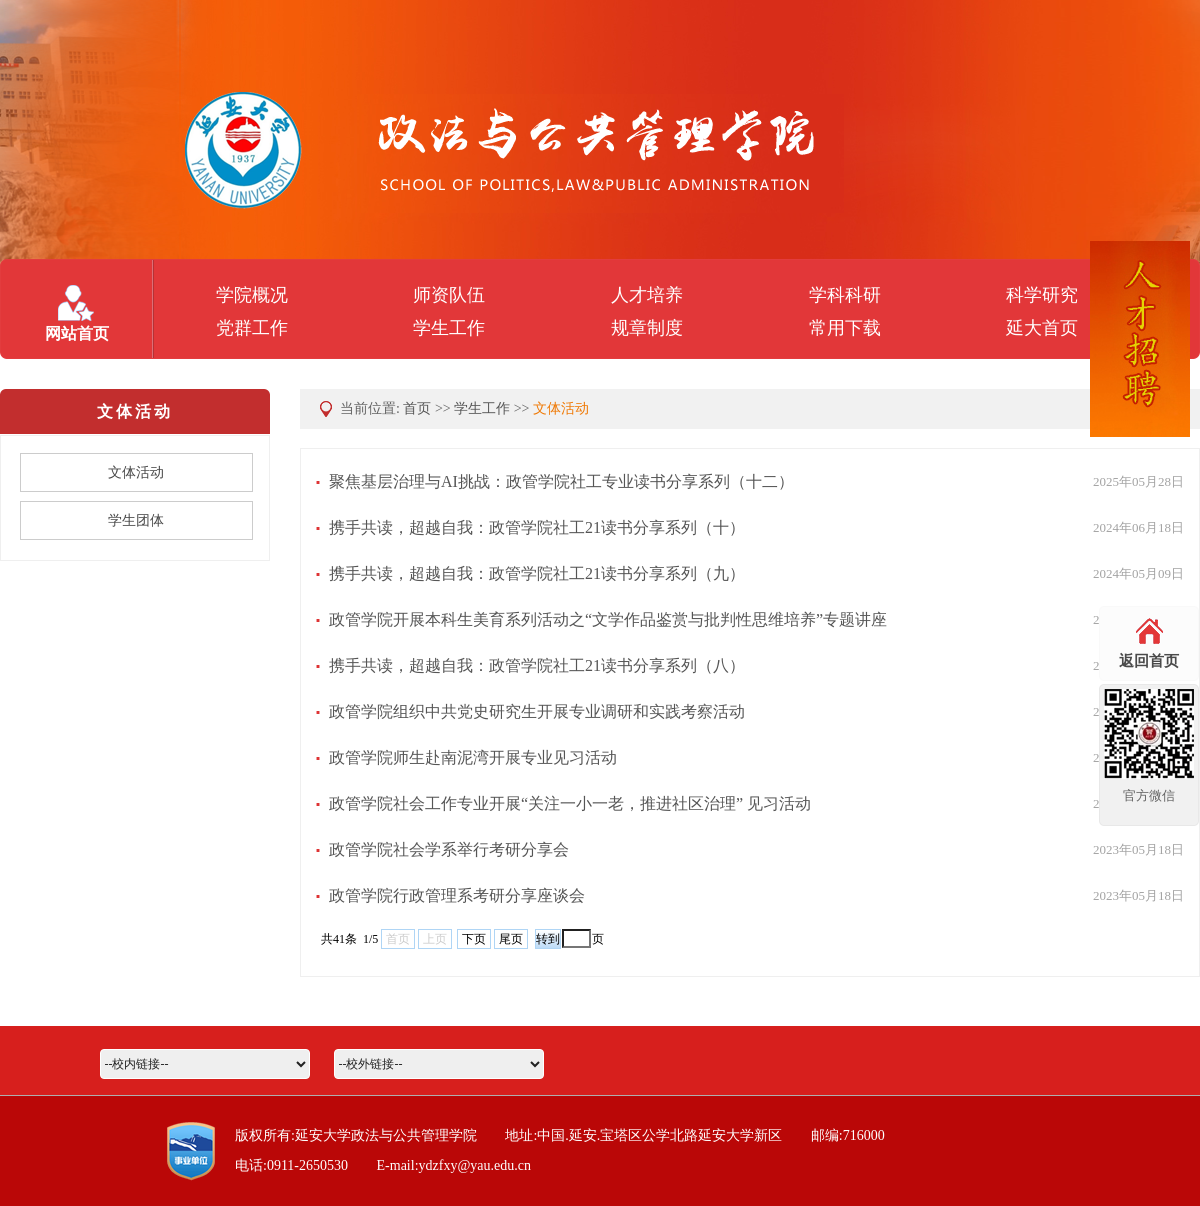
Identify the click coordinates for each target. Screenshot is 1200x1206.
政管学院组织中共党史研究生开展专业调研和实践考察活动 (537, 711)
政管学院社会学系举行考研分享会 (449, 849)
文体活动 (561, 408)
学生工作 (449, 328)
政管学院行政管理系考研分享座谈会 (457, 895)
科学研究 (1042, 295)
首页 (417, 408)
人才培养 (647, 295)
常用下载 (845, 328)
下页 (474, 939)
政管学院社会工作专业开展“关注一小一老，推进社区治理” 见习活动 (570, 803)
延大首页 (1042, 328)
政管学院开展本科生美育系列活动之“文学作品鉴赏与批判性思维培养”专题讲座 (608, 619)
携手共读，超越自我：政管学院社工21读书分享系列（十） (537, 527)
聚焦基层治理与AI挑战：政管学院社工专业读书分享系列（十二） (561, 481)
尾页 (511, 939)
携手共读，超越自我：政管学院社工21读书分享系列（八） (537, 665)
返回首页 (1149, 661)
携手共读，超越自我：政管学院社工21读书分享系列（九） (537, 573)
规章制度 (647, 328)
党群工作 (252, 328)
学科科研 (845, 295)
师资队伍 (449, 295)
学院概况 (252, 295)
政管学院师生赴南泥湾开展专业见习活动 (473, 757)
